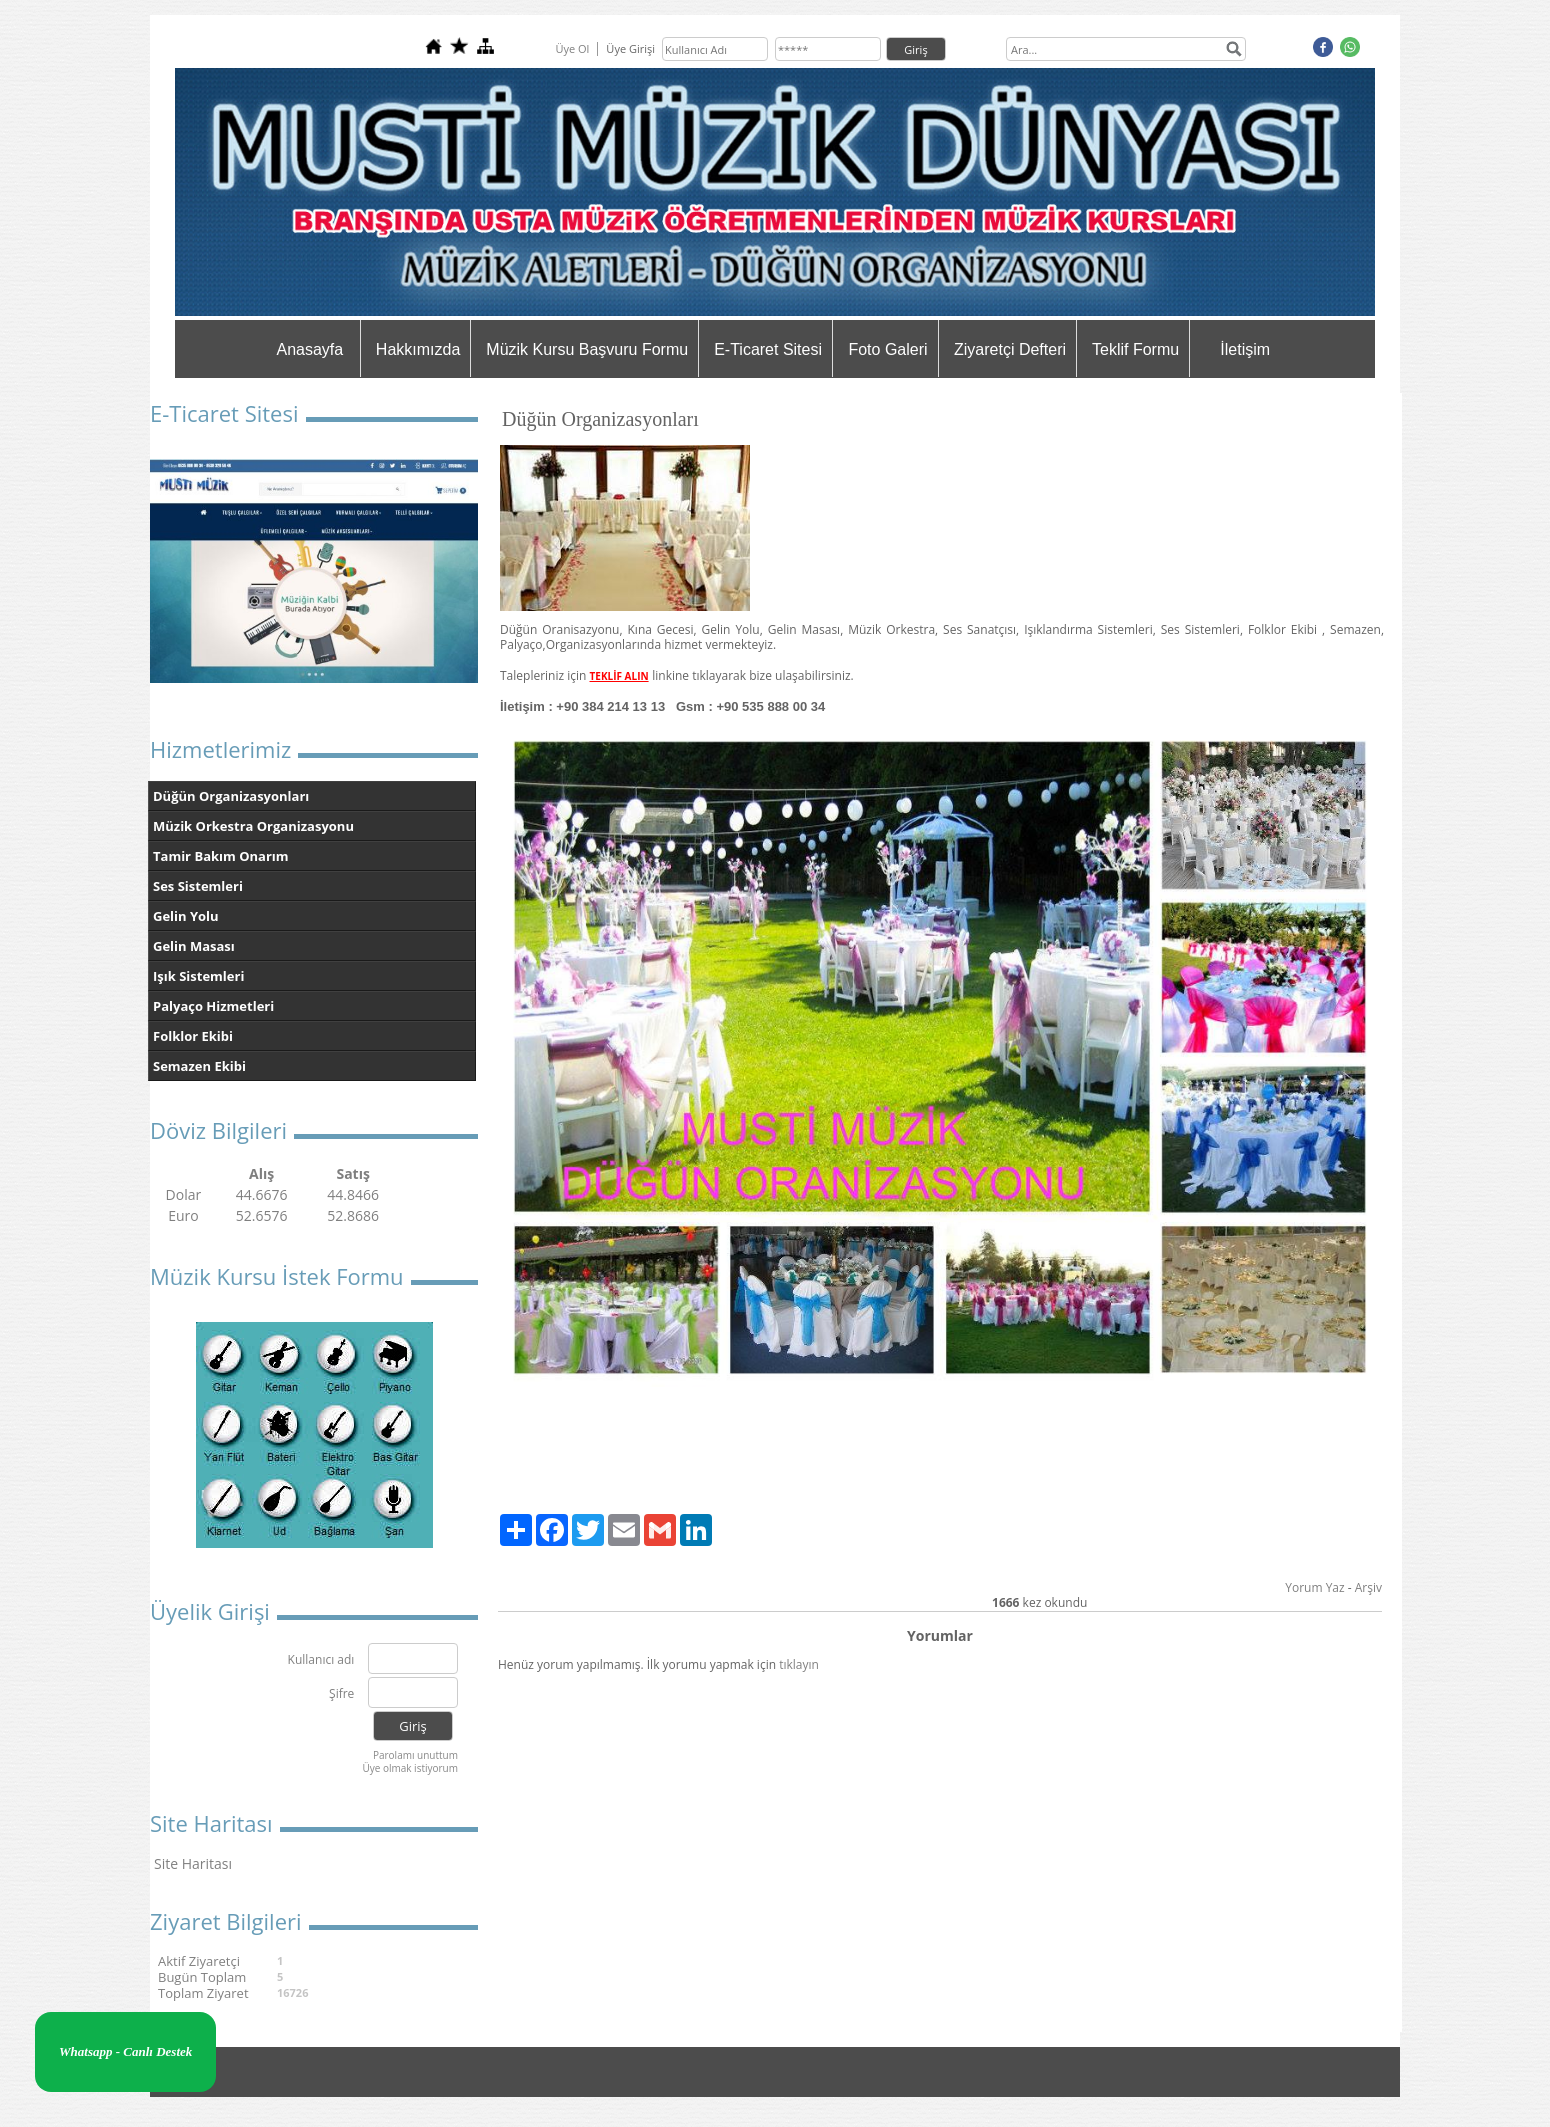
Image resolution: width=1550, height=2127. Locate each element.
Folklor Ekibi (193, 1036)
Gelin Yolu (186, 916)
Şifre (341, 1694)
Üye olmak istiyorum (410, 1768)
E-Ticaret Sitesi (768, 349)
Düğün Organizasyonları (231, 796)
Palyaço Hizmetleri (213, 1006)
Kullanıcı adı (321, 1660)
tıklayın (799, 1664)
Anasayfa (309, 349)
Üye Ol (572, 48)
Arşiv (1368, 1587)
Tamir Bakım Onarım (221, 856)
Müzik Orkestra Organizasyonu (253, 826)
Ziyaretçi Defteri (1010, 349)
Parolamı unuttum (415, 1755)
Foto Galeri (887, 349)
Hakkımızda (418, 349)
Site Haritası (193, 1863)
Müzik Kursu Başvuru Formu (587, 349)
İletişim (1245, 349)
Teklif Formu (1135, 349)
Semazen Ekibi (199, 1066)
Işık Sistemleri (198, 976)
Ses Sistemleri (198, 886)
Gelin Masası (194, 946)
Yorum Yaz (1314, 1587)
